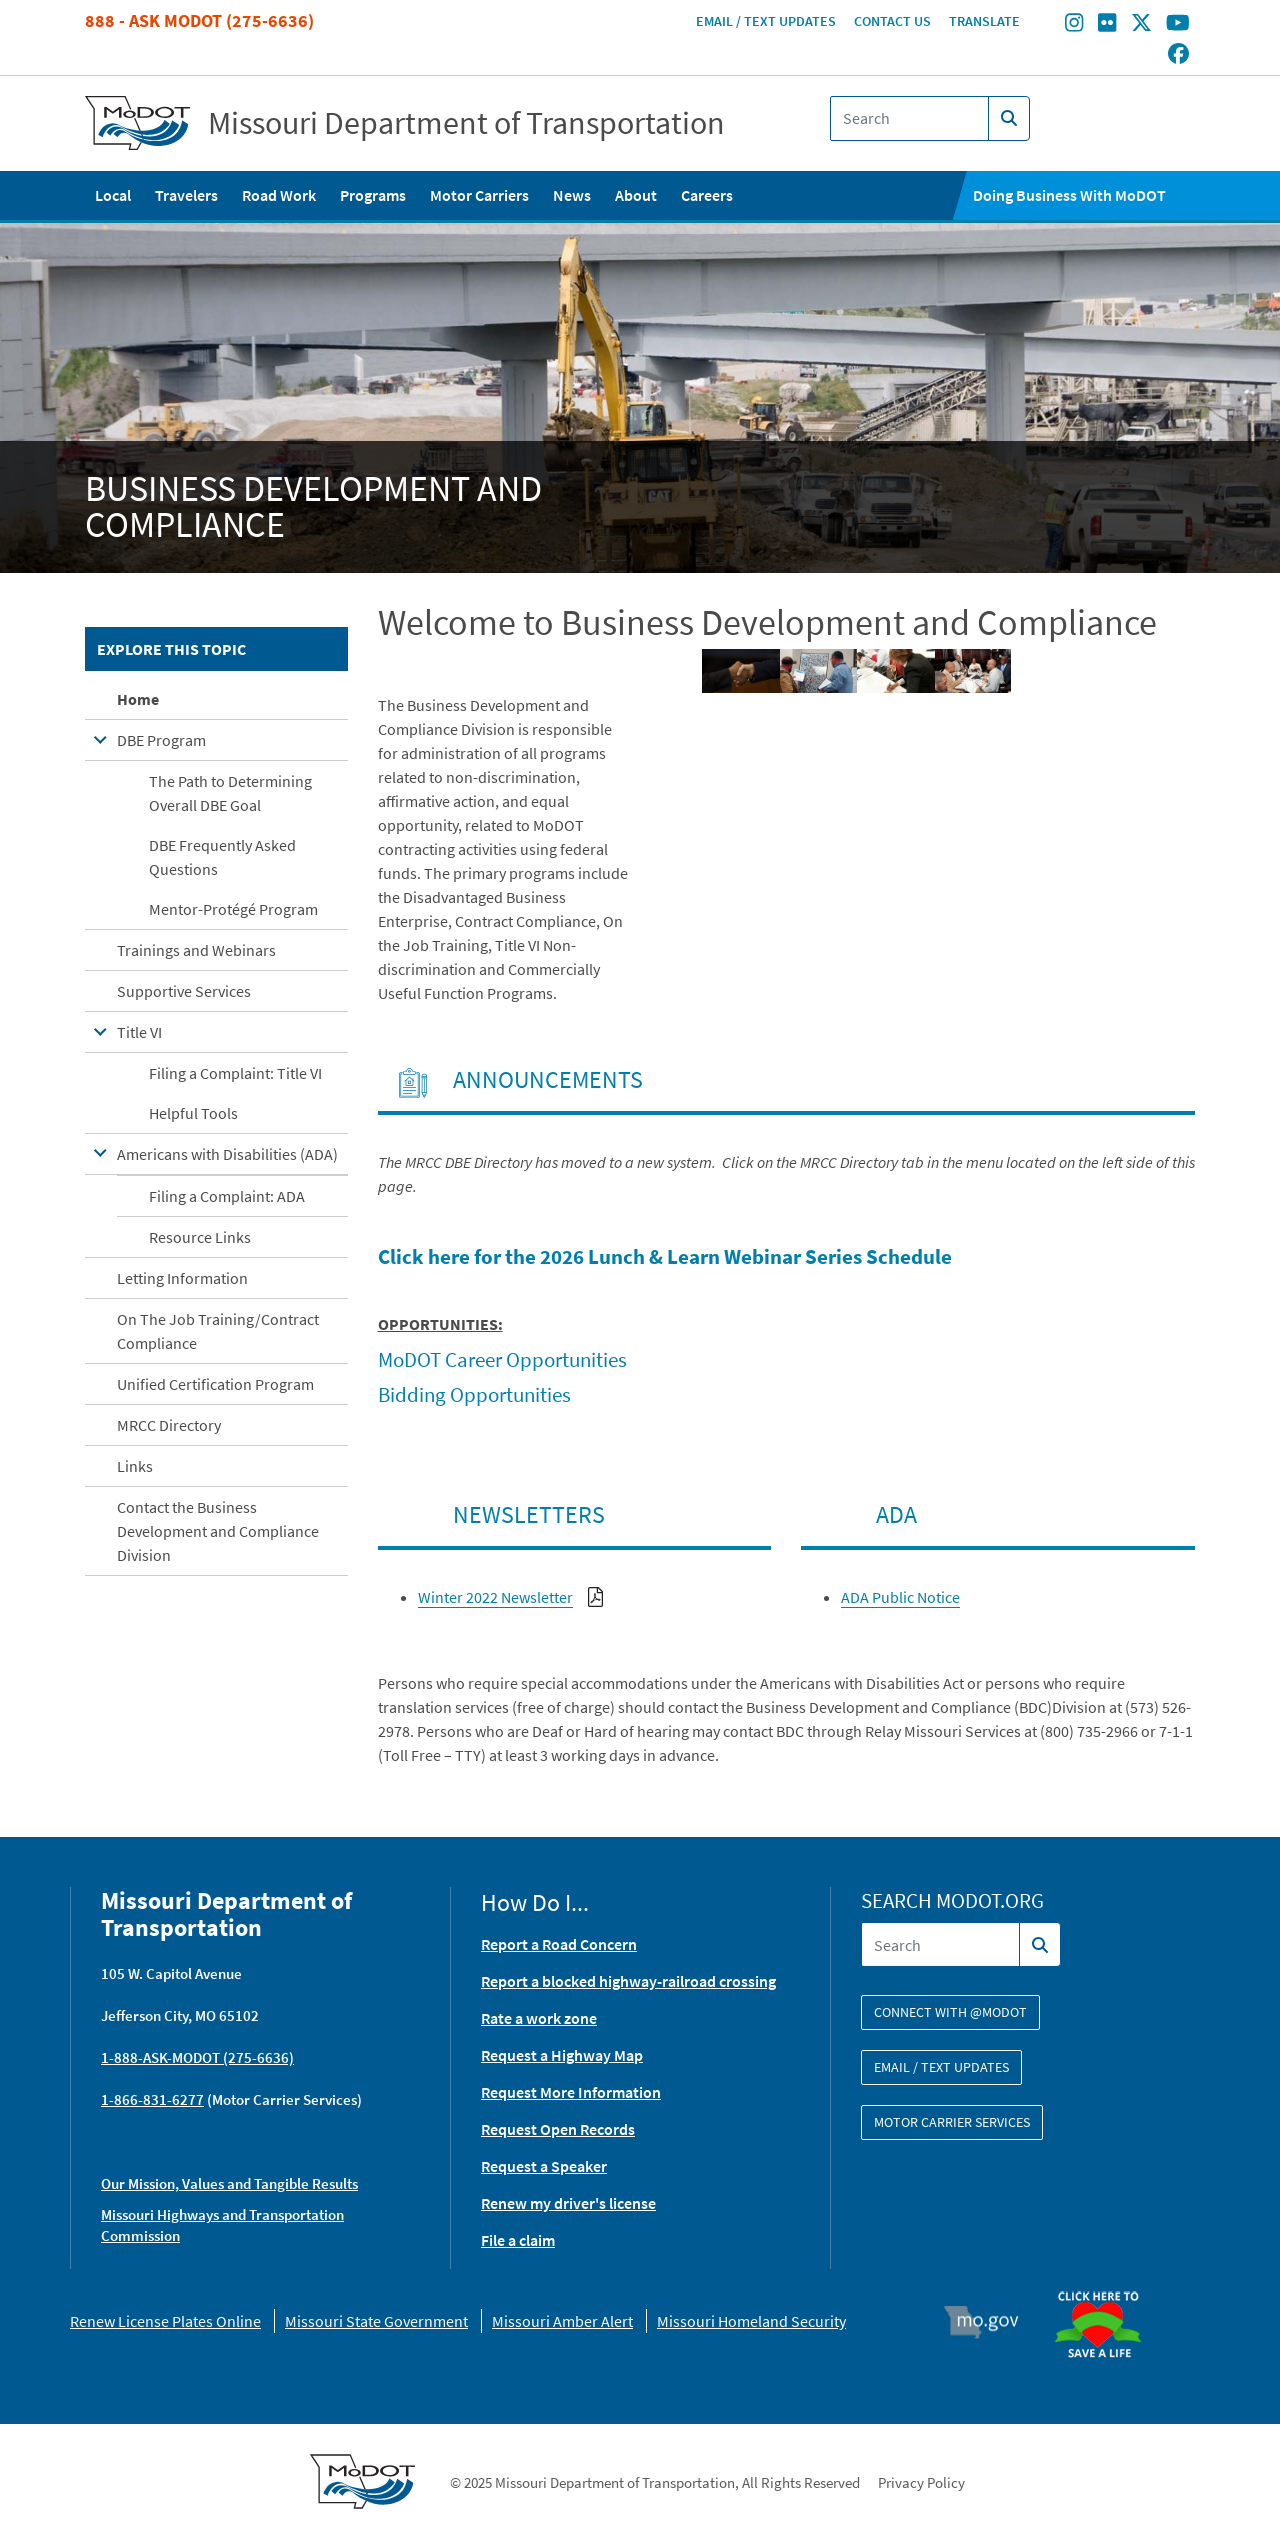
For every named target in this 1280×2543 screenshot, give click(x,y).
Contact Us (892, 21)
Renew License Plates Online (165, 2321)
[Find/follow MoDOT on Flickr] (1107, 25)
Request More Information (571, 2092)
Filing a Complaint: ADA (227, 1196)
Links (135, 1466)
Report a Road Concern (559, 1944)
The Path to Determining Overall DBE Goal (230, 793)
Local (113, 195)
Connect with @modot (950, 2012)
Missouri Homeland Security (751, 2321)
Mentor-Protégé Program (233, 909)
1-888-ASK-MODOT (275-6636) (197, 2057)
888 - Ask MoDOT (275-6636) (199, 20)
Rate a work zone (539, 2018)
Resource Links (200, 1237)
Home (138, 699)
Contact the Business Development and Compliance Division (218, 1531)
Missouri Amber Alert (562, 2321)
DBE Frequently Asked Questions (222, 857)
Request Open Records (558, 2129)
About (636, 195)
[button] (741, 671)
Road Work (279, 195)
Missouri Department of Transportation (466, 123)
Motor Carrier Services (952, 2122)
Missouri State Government (376, 2321)
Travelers (186, 195)
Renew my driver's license (568, 2203)
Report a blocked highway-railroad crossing (628, 1981)
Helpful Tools (193, 1113)
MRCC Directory (169, 1425)
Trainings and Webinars (196, 950)
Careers (707, 195)
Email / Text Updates (766, 21)
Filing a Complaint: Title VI (235, 1073)
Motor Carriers (479, 195)
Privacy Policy (921, 2482)
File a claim (518, 2240)
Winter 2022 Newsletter (495, 1597)
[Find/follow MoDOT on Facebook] (1178, 55)
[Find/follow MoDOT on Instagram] (1074, 25)
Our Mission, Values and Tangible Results (229, 2183)
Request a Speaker (544, 2166)
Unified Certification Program (215, 1384)
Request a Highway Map (562, 2055)
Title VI (139, 1032)
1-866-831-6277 (152, 2099)
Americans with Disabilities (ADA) (227, 1154)
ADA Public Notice (900, 1597)
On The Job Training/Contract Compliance (218, 1331)
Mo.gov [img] (990, 2322)
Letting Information (182, 1278)
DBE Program (161, 740)
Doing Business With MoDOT (1069, 195)
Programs (373, 195)
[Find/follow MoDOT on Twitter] (1141, 25)
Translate (984, 21)
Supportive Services (184, 991)
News (572, 195)
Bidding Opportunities (474, 1394)
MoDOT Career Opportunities (502, 1359)
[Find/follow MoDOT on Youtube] (1178, 25)
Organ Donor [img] (1106, 2282)
